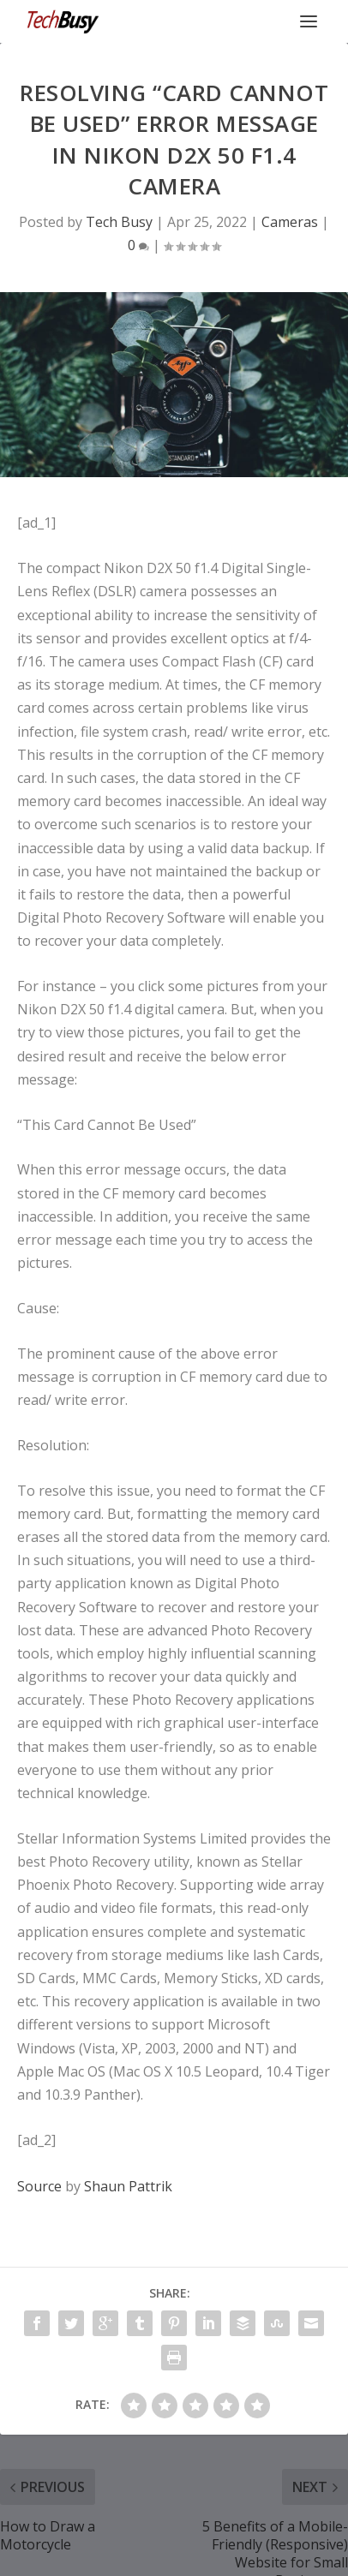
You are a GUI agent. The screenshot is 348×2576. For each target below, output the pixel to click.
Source (39, 2186)
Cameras (289, 221)
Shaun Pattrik (128, 2186)
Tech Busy (119, 221)
